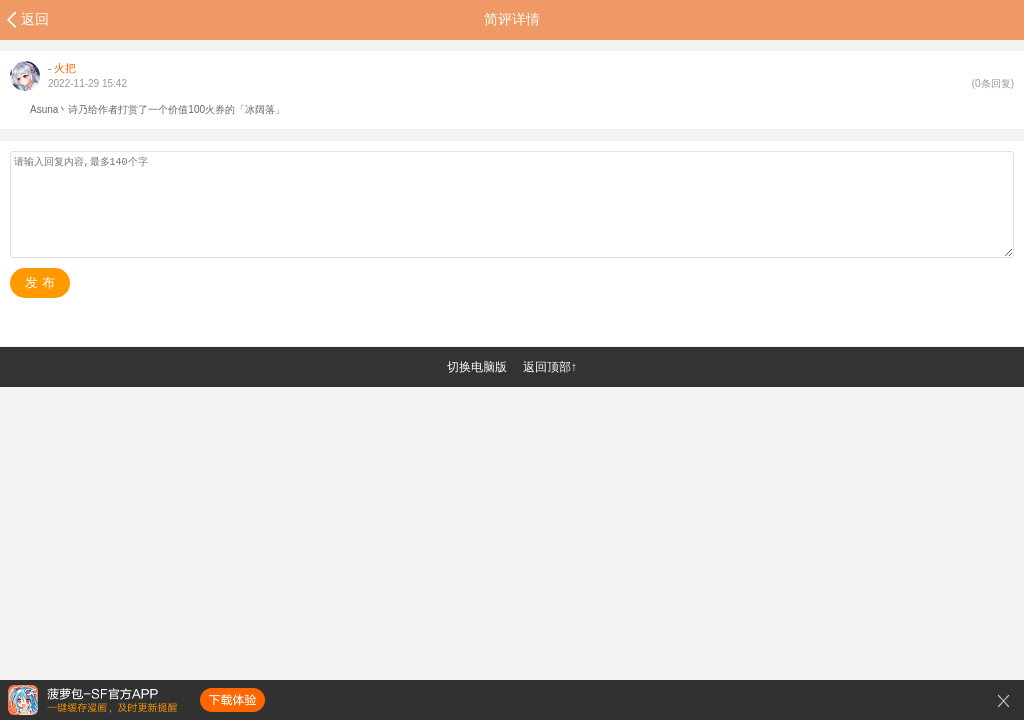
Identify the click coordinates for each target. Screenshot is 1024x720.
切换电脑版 (477, 367)
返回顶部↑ (550, 367)
